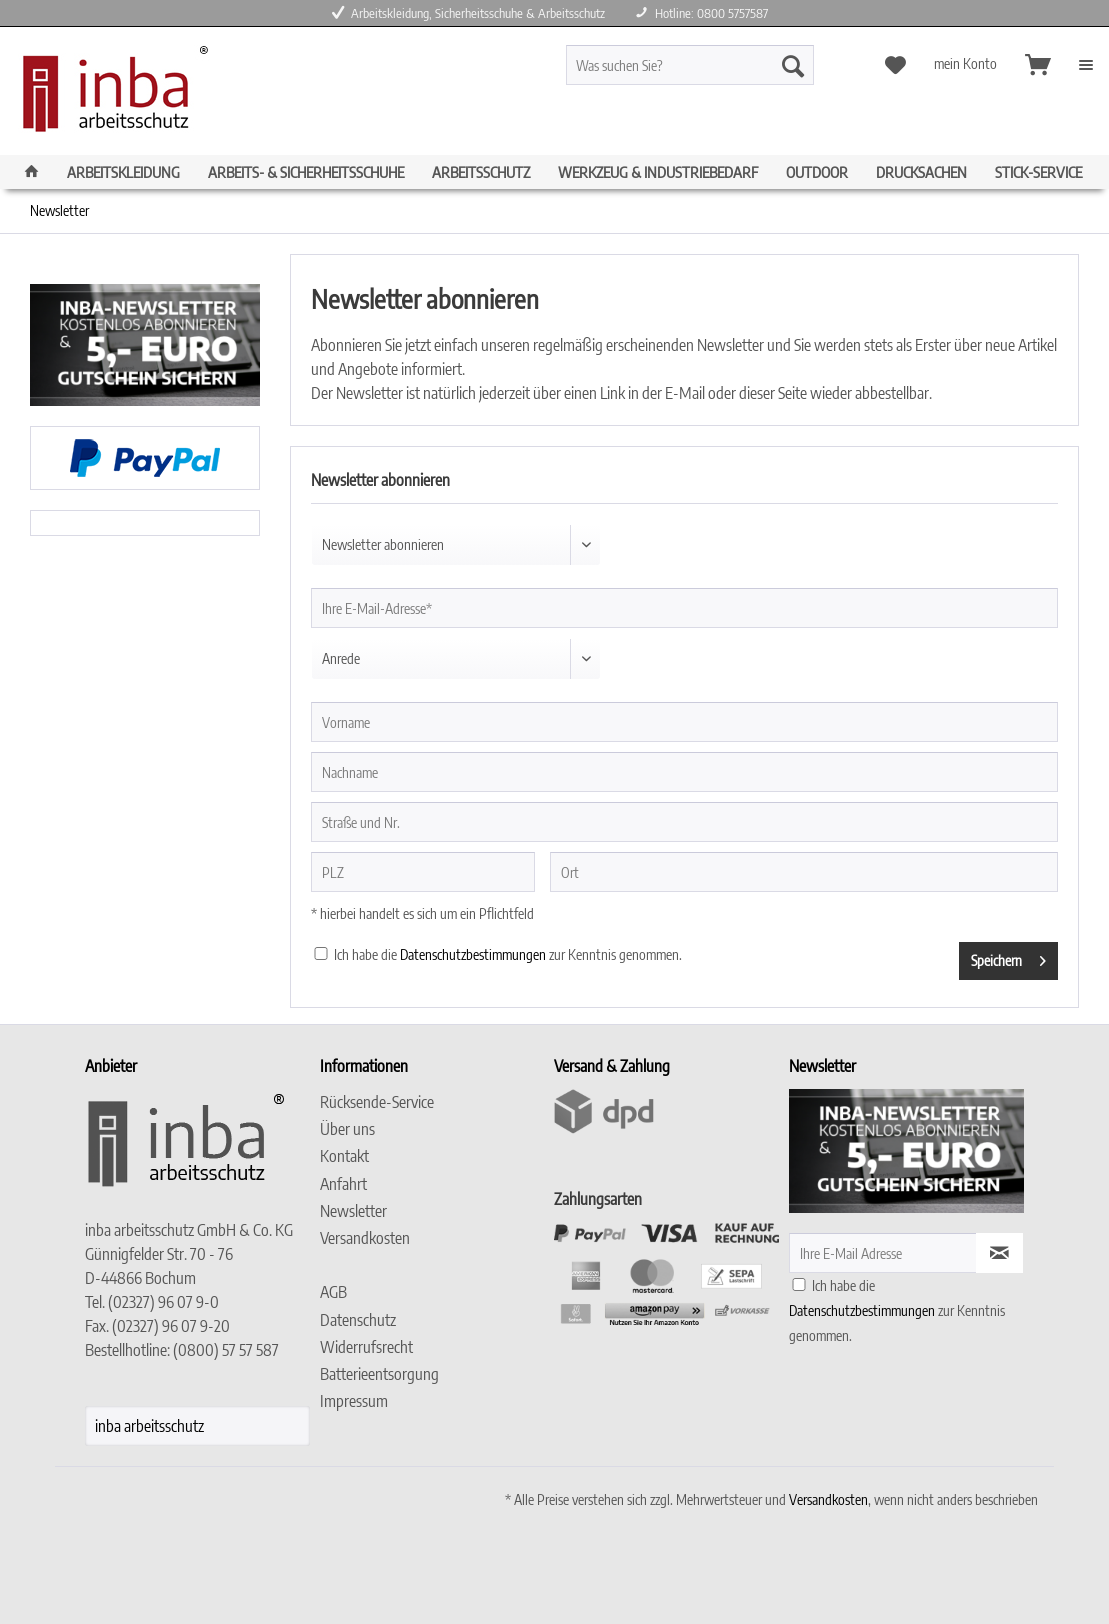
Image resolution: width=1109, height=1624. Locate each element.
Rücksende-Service (377, 1102)
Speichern (1008, 957)
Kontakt (344, 1156)
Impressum (354, 1401)
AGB (333, 1292)
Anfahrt (343, 1184)
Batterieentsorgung (379, 1374)
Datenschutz (358, 1320)
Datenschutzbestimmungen (473, 954)
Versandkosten (365, 1238)
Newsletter (353, 1211)
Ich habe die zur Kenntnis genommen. (508, 954)
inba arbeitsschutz (149, 1426)
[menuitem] (721, 73)
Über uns (347, 1129)
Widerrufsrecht (366, 1347)
